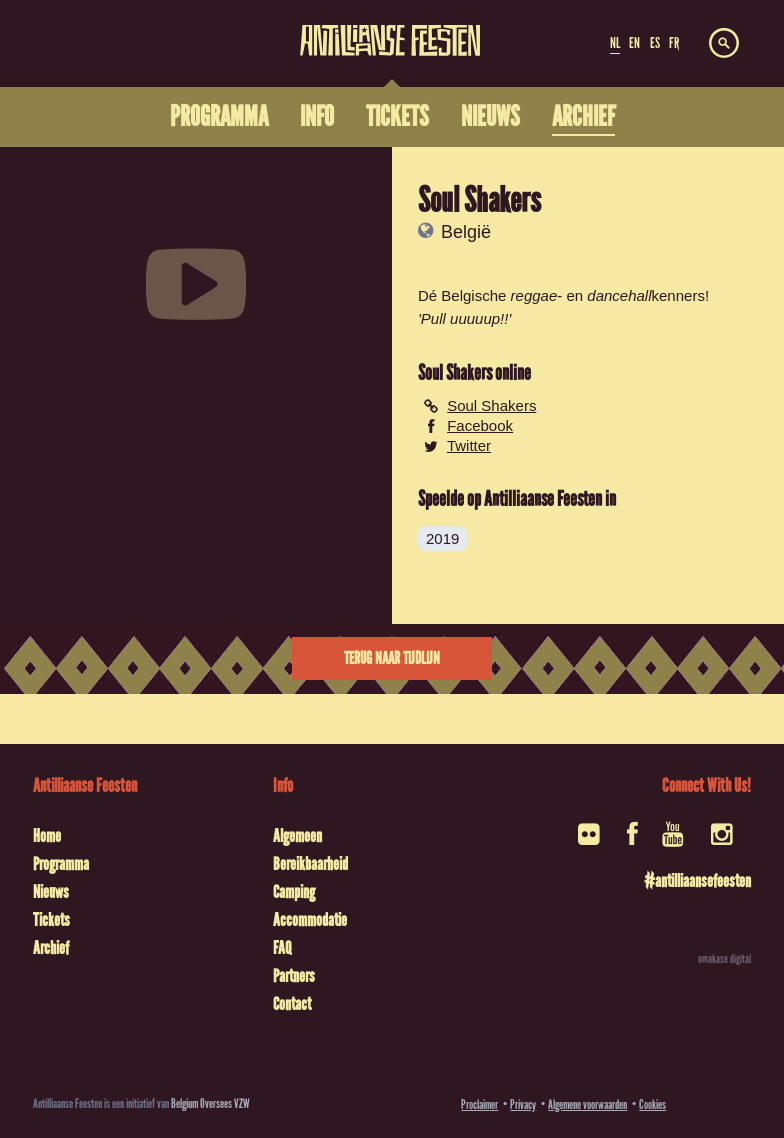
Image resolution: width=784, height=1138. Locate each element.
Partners (294, 976)
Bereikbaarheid (310, 864)
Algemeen (297, 836)
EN (634, 43)
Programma (61, 864)
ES (655, 43)
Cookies (652, 1104)
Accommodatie (310, 920)
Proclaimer (479, 1104)
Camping (294, 892)
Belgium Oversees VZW (210, 1103)
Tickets (51, 920)
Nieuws (51, 892)
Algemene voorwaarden (587, 1104)
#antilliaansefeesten (697, 881)
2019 (442, 538)
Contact (292, 1004)
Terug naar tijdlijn (392, 658)
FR (674, 43)
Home (47, 836)
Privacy (523, 1104)
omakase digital (724, 959)
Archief (51, 948)
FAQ (282, 948)
